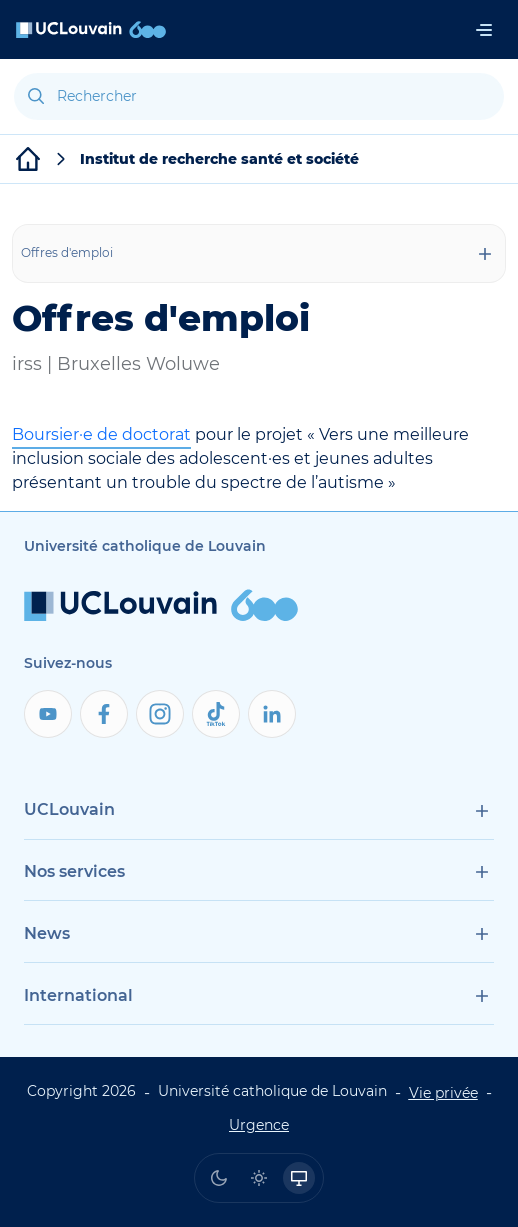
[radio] (219, 1178)
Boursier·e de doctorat (101, 434)
